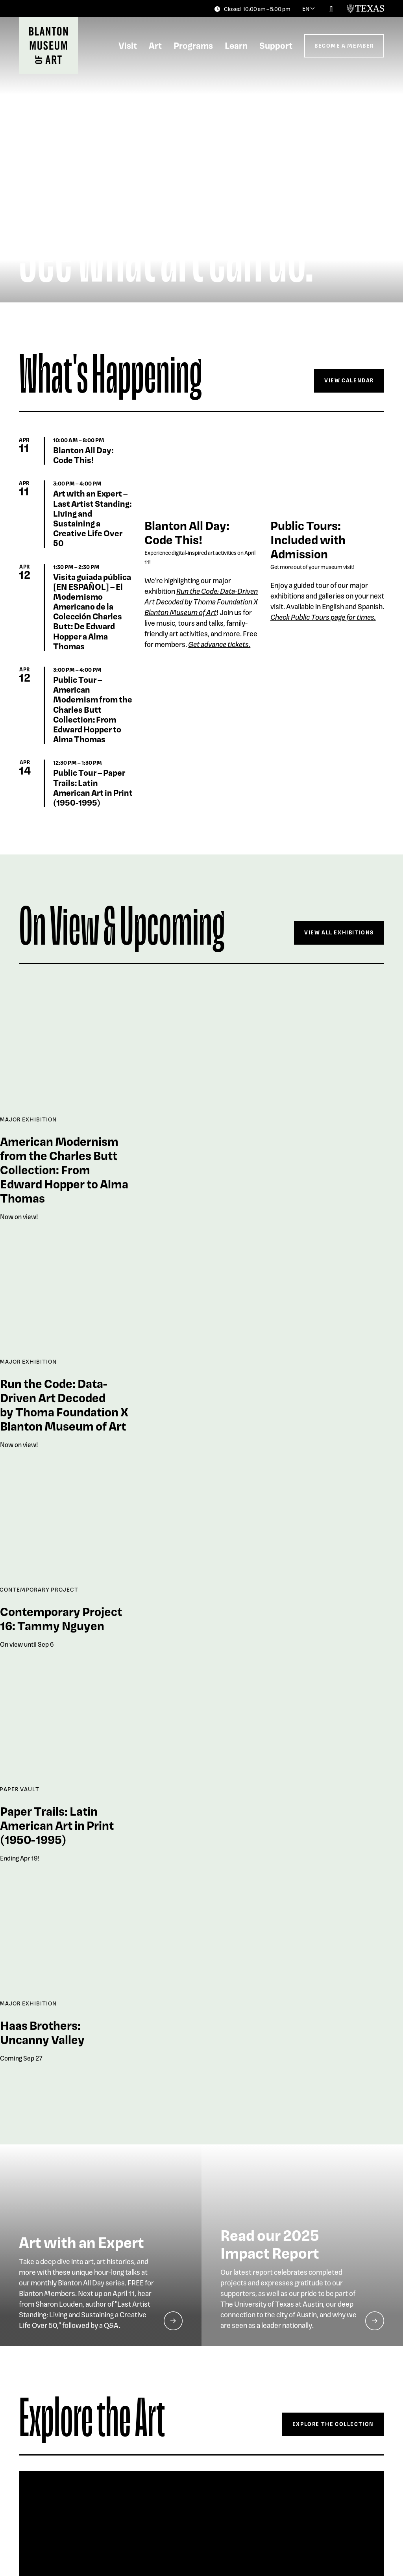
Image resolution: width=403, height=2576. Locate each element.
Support (275, 45)
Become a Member (344, 45)
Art (155, 45)
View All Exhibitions (339, 932)
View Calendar (349, 380)
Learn (236, 45)
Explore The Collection (333, 2423)
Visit (127, 45)
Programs (193, 45)
